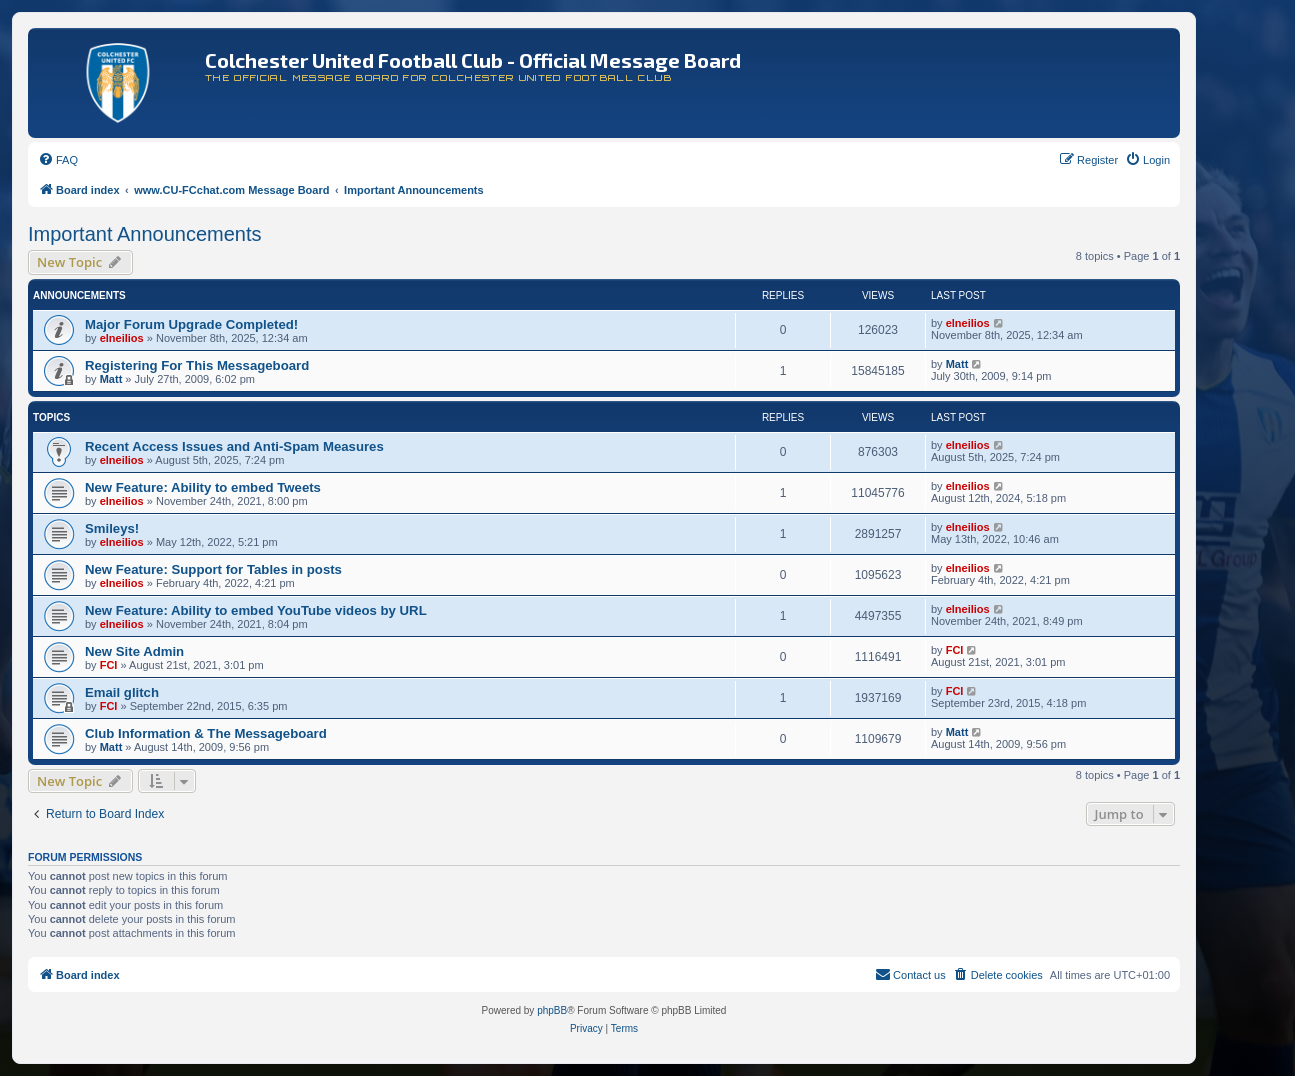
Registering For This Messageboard (197, 365)
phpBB (552, 1010)
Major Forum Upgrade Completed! (191, 324)
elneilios (122, 338)
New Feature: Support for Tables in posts (213, 569)
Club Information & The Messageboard (206, 733)
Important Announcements (144, 234)
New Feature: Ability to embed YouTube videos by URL (256, 610)
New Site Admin (134, 651)
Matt (111, 379)
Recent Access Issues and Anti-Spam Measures (234, 446)
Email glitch (122, 692)
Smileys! (112, 528)
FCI (109, 665)
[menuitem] (58, 160)
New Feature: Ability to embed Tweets (203, 487)
